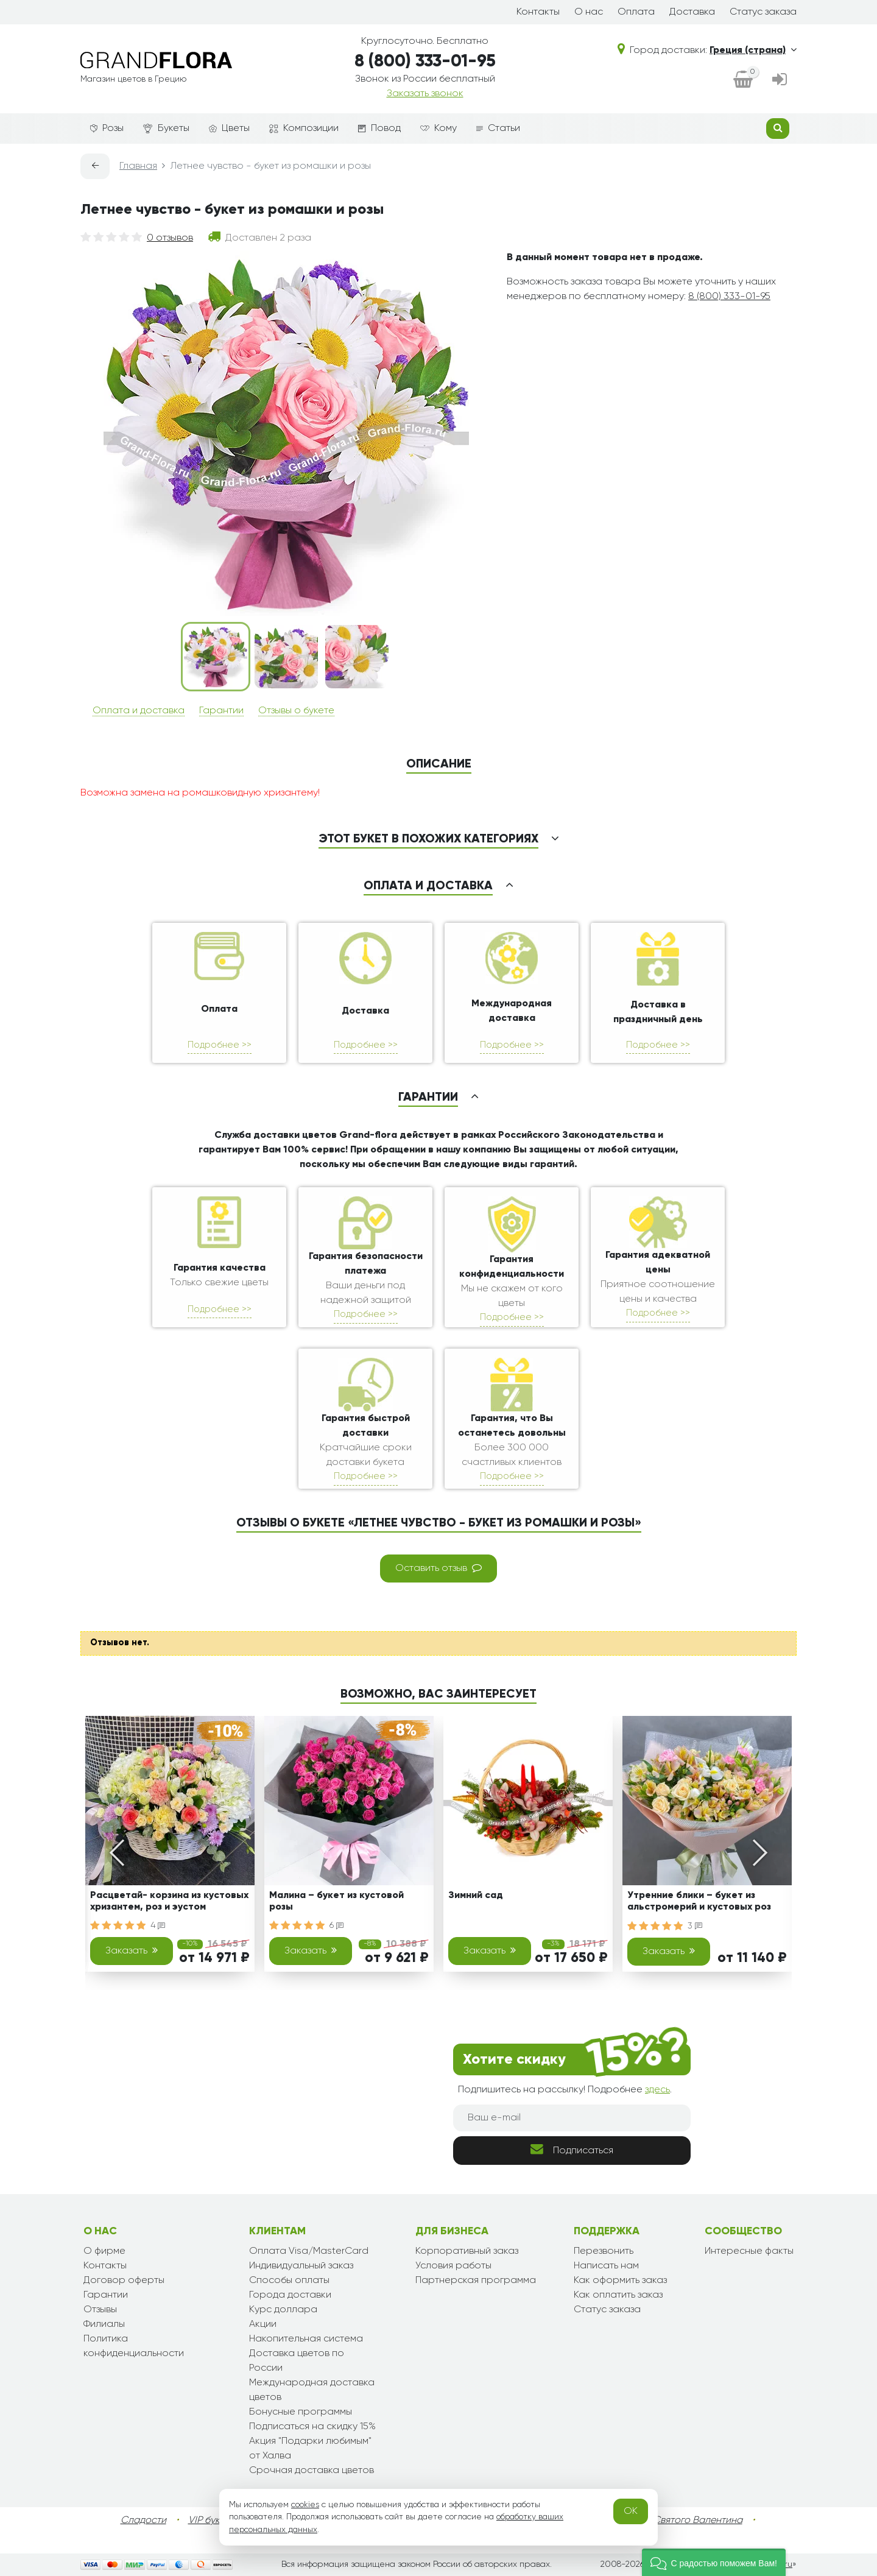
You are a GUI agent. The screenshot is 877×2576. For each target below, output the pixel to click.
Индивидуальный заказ (301, 2266)
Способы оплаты (289, 2280)
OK (631, 2511)
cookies (305, 2504)
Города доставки (290, 2295)
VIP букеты (211, 2520)
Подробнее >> (220, 1045)
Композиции (304, 128)
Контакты (538, 12)
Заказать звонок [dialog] (425, 94)
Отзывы (100, 2310)
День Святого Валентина (685, 2520)
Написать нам (606, 2266)
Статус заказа (763, 12)
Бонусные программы (300, 2412)
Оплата (636, 12)
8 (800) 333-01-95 (425, 61)
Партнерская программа (475, 2280)
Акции (262, 2324)
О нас (588, 12)
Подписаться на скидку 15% (312, 2427)
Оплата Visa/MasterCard (308, 2251)
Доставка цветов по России (296, 2361)
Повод (379, 128)
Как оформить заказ (620, 2280)
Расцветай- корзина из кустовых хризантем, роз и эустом (169, 1901)
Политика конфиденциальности (133, 2346)
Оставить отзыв (438, 1567)
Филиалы (104, 2324)
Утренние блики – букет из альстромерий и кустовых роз (699, 1901)
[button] (714, 2562)
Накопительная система (306, 2339)
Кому (438, 128)
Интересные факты (749, 2251)
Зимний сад (475, 1895)
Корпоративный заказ (466, 2251)
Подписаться (571, 2149)
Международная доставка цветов (312, 2390)
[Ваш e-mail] (572, 2118)
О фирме (104, 2251)
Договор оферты (123, 2280)
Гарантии (221, 711)
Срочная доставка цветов (311, 2470)
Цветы (229, 128)
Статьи (498, 128)
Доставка (692, 12)
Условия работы (453, 2266)
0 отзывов (170, 238)
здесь (657, 2090)
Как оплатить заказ (618, 2295)
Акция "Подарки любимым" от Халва (310, 2449)
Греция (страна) (753, 50)
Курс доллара (283, 2310)
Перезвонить (603, 2251)
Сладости (143, 2520)
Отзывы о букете (296, 711)
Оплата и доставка (139, 711)
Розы (107, 128)
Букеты (166, 129)
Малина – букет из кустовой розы (336, 1901)
